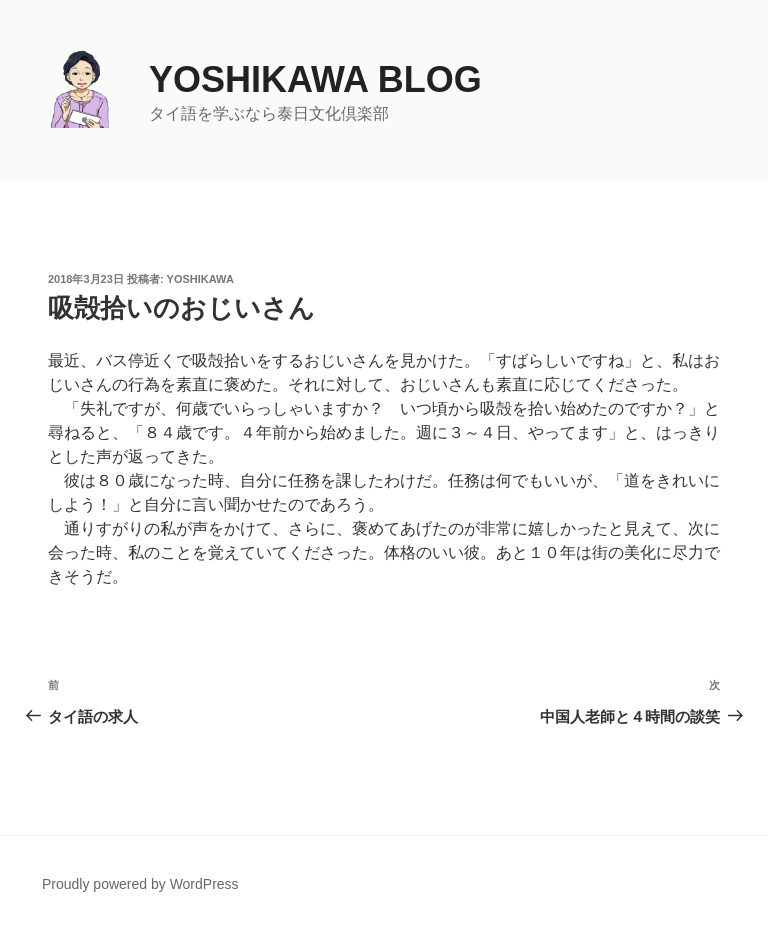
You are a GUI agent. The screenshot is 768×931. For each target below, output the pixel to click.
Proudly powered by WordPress (140, 884)
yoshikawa (200, 279)
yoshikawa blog (315, 79)
